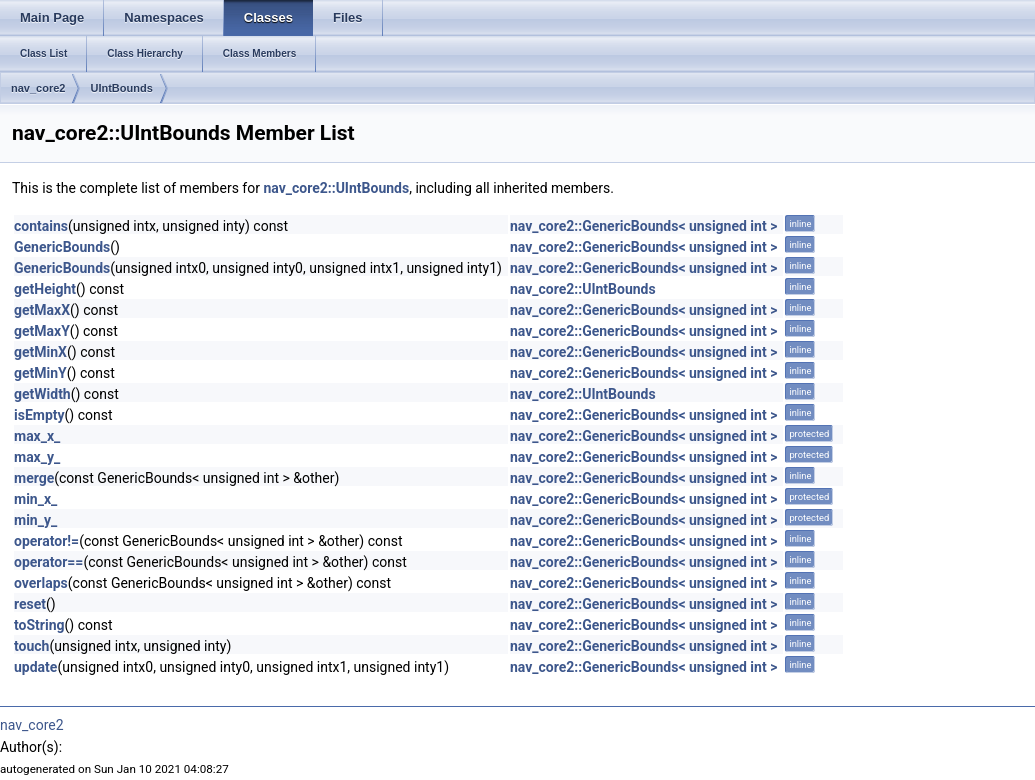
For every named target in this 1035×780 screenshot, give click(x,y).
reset (30, 604)
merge (34, 478)
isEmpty (39, 415)
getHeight (45, 289)
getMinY (40, 373)
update (35, 667)
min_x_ (35, 499)
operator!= (46, 541)
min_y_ (35, 520)
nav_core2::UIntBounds (336, 188)
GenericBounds (62, 247)
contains (41, 226)
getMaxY (42, 331)
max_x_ (37, 436)
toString (39, 625)
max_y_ (37, 457)
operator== (48, 562)
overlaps (41, 583)
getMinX (40, 352)
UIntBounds (121, 88)
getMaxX (42, 310)
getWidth (42, 394)
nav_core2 (38, 88)
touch (31, 646)
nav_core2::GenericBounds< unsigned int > (643, 226)
